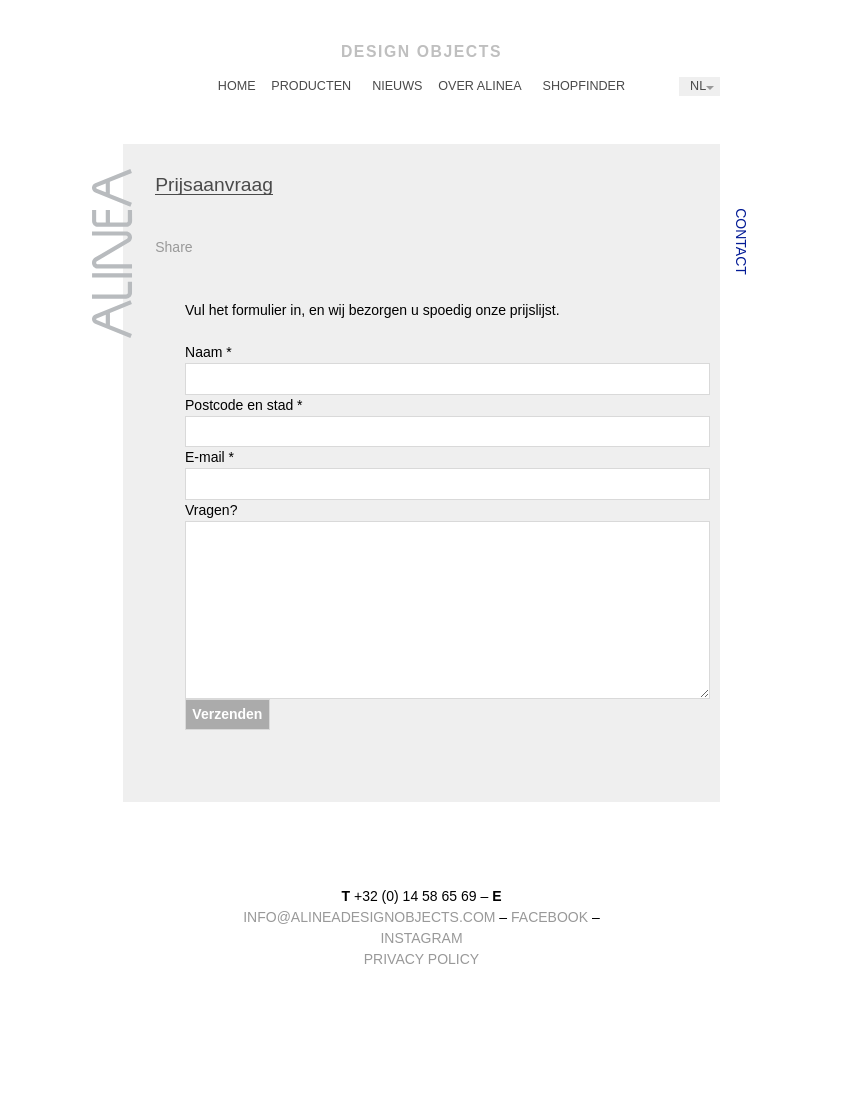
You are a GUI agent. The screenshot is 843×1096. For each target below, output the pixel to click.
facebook (549, 917)
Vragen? (447, 600)
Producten (311, 86)
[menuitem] (237, 86)
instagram (421, 938)
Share (173, 247)
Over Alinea (479, 86)
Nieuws (397, 86)
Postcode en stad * (447, 422)
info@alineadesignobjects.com (369, 917)
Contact (741, 241)
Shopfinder (584, 86)
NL (698, 86)
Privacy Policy (421, 959)
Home (237, 86)
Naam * (447, 369)
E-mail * (447, 474)
